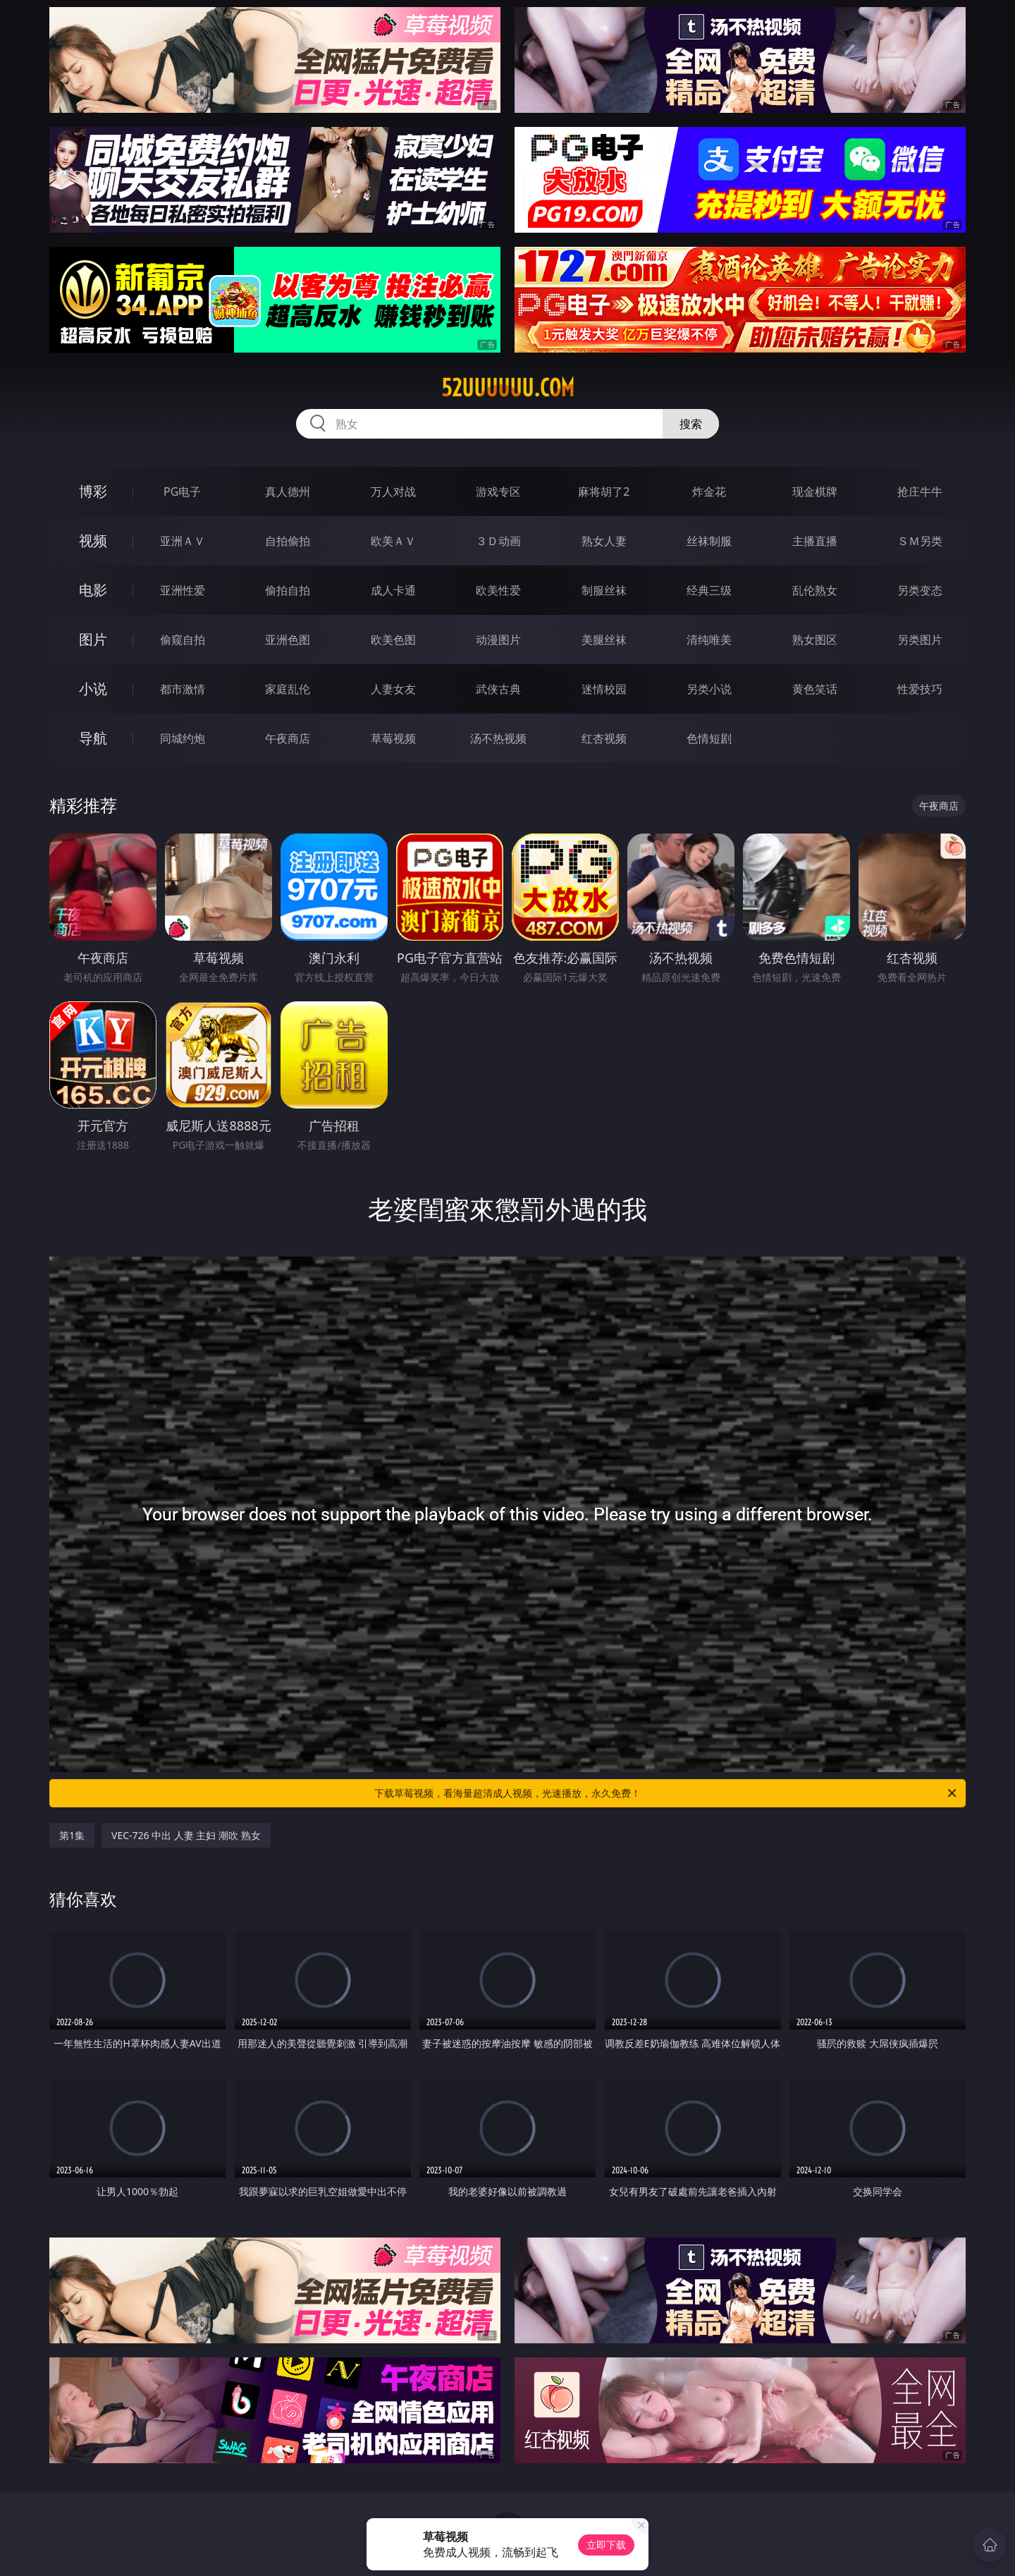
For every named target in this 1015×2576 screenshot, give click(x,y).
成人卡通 (393, 590)
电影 (93, 589)
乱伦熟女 (814, 590)
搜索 (690, 424)
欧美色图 (393, 639)
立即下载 (606, 2544)
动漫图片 (498, 639)
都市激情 (182, 689)
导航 (93, 737)
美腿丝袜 (604, 639)
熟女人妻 (604, 541)
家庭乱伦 (287, 689)
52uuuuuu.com (507, 388)
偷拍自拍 (287, 590)
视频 (93, 540)
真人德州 (287, 491)
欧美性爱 (498, 590)
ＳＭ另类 (919, 541)
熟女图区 (814, 639)
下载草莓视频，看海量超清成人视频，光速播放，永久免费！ (666, 1793)
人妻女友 (393, 689)
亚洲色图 (287, 639)
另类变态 (919, 590)
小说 (93, 688)
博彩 (93, 491)
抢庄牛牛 (919, 491)
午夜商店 (287, 738)
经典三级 (709, 590)
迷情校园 (604, 689)
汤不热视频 (498, 738)
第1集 (72, 1835)
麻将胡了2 (603, 491)
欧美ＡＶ (393, 541)
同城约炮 (182, 738)
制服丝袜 (604, 590)
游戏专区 (498, 491)
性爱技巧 (919, 689)
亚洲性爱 (182, 590)
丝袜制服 (709, 541)
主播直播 (814, 541)
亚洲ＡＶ (182, 541)
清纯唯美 (709, 639)
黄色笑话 (814, 689)
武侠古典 (498, 689)
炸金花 (709, 491)
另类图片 (919, 639)
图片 (93, 639)
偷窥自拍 (182, 639)
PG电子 (182, 491)
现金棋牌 (814, 491)
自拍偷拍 (287, 541)
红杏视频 (604, 738)
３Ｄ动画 (498, 541)
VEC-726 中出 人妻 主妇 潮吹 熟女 (186, 1835)
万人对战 (393, 491)
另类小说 (709, 689)
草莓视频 (393, 738)
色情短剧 (709, 738)
